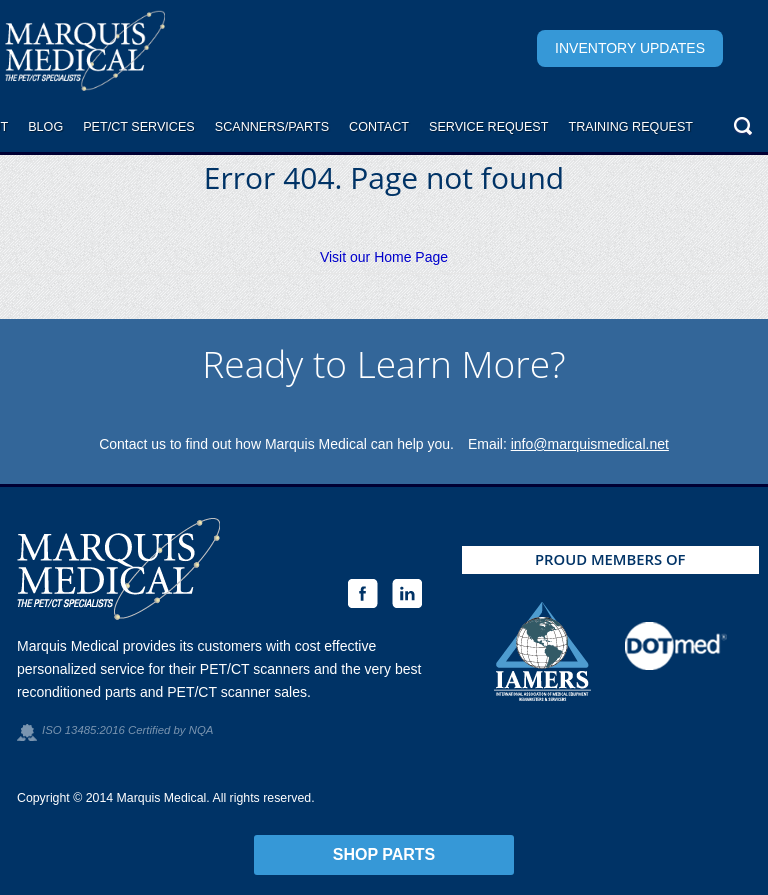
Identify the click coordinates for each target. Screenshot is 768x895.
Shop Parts (384, 854)
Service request (488, 127)
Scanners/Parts (272, 127)
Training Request (630, 127)
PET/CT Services (139, 127)
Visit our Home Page (384, 257)
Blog (45, 127)
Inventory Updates (630, 48)
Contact (379, 127)
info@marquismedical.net (590, 444)
